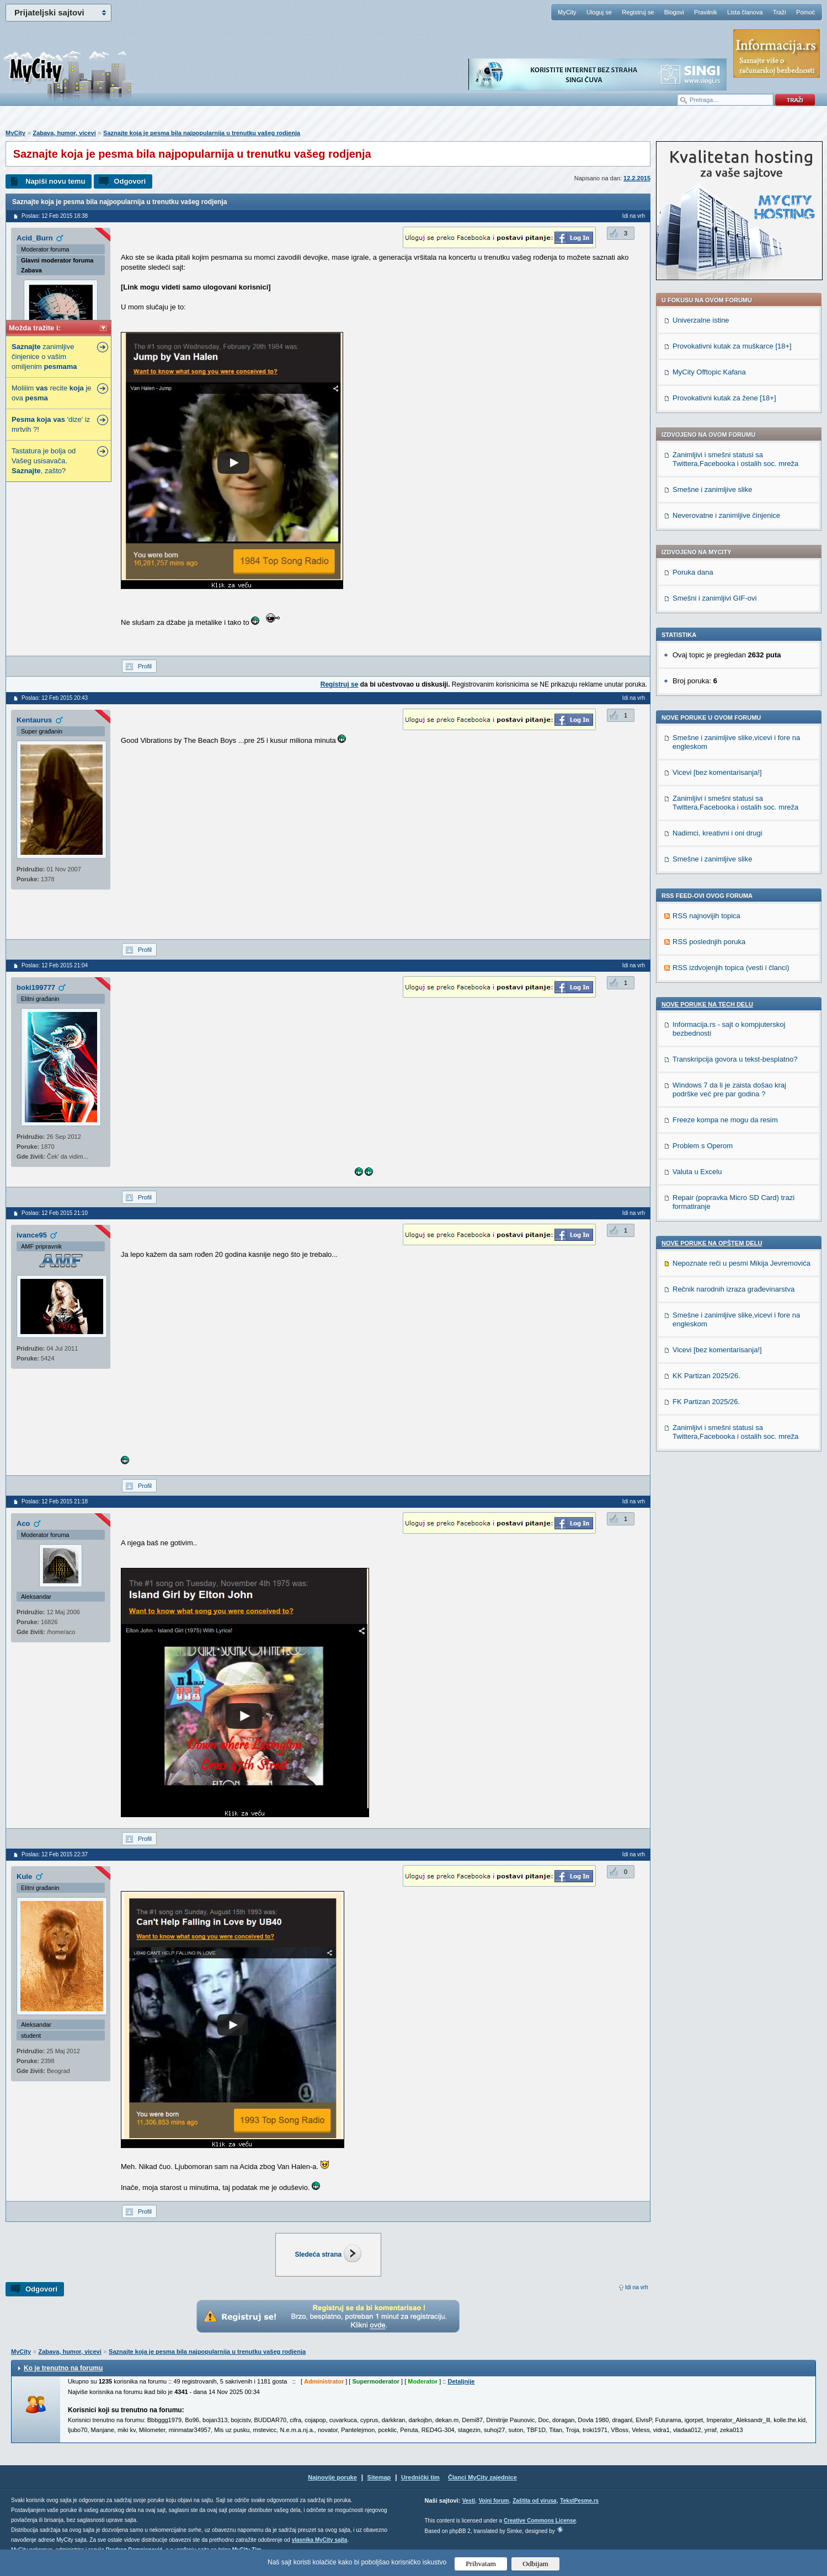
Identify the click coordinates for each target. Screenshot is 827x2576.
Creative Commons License (540, 2521)
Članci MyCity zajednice (482, 2477)
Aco (23, 1523)
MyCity (567, 12)
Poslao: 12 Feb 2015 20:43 (55, 698)
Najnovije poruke (332, 2477)
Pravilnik (705, 12)
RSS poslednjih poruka (709, 942)
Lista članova (744, 12)
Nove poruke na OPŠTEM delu (711, 1243)
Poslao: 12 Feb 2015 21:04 (55, 965)
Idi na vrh (636, 2287)
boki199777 (36, 987)
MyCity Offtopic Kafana (709, 372)
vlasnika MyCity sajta (320, 2540)
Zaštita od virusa (534, 2501)
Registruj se (638, 12)
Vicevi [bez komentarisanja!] (717, 772)
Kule (24, 1876)
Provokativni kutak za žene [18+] (724, 398)
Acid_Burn (35, 238)
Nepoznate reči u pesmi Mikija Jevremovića (741, 1263)
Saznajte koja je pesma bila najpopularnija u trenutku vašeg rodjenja (201, 133)
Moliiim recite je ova (52, 393)
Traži (779, 12)
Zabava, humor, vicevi (64, 133)
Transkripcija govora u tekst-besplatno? (735, 1059)
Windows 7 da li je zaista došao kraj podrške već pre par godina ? (729, 1089)
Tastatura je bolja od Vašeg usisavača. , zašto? (44, 461)
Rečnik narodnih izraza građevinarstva (733, 1289)
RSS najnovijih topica (706, 916)
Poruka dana (693, 572)
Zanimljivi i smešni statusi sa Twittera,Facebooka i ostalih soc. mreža (735, 459)
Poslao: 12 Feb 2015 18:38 (55, 216)
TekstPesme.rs (579, 2501)
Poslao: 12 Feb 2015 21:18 (55, 1501)
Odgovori (130, 181)
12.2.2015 (636, 178)
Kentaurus (34, 720)
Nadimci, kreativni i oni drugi (717, 833)
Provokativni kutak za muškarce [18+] (732, 346)
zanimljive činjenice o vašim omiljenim (44, 356)
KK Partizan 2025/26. (706, 1376)
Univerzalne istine (701, 320)
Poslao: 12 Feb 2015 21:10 (55, 1213)
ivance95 (32, 1235)
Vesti (468, 2501)
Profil (145, 666)
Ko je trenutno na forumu (63, 2368)
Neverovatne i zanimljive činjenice (726, 515)
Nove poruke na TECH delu (707, 1004)
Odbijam (535, 2563)
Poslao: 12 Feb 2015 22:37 (55, 1854)
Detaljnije (460, 2381)
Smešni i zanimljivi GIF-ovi (714, 598)
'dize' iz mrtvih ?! (51, 424)
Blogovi (674, 12)
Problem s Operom (703, 1146)
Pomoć (805, 12)
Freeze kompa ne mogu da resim (725, 1120)
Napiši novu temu (55, 181)
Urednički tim (420, 2477)
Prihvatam (481, 2563)
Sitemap (379, 2477)
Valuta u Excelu (697, 1171)
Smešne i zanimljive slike (713, 489)
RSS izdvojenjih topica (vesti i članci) (731, 967)
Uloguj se (599, 12)
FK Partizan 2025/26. (706, 1401)
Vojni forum (494, 2501)
